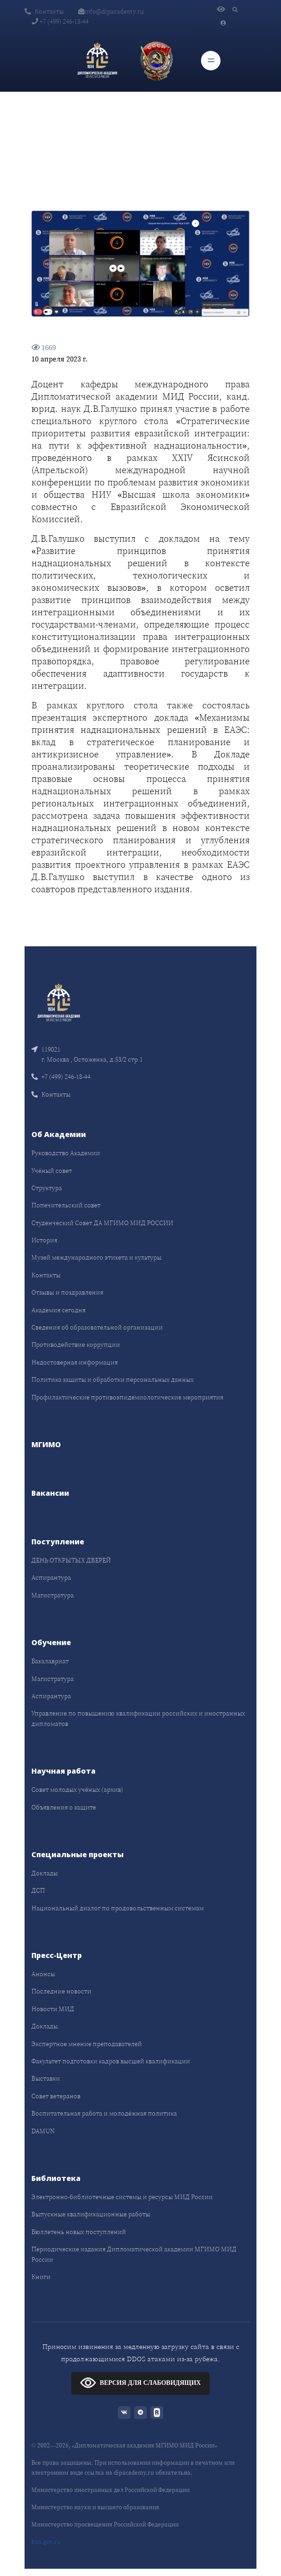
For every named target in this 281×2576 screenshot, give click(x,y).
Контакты (44, 11)
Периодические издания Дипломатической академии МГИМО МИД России (133, 2254)
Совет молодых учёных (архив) (77, 1789)
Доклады (44, 1873)
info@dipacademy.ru (111, 11)
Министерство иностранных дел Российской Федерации (110, 2490)
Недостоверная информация (74, 1362)
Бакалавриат (50, 1661)
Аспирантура (51, 1577)
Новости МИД (52, 2008)
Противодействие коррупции (75, 1344)
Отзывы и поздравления (67, 1292)
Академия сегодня (58, 1310)
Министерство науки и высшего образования (95, 2507)
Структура (46, 1187)
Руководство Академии (65, 1152)
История (44, 1240)
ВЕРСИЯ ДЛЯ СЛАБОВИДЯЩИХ (140, 2382)
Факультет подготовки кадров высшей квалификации (110, 2061)
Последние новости (61, 1991)
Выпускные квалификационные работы (90, 2214)
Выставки (45, 2078)
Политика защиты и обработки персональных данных (112, 1379)
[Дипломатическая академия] (97, 61)
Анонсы (43, 1973)
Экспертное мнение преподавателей (86, 2043)
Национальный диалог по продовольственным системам (117, 1908)
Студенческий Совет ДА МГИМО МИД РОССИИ (102, 1222)
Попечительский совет (65, 1205)
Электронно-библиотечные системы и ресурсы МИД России (122, 2196)
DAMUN (43, 2131)
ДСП (38, 1890)
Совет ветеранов (55, 2096)
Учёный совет (51, 1170)
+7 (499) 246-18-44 (60, 21)
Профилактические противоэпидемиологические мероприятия (127, 1397)
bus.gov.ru (45, 2542)
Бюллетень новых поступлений (78, 2231)
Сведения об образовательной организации (97, 1327)
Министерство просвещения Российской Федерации (105, 2524)
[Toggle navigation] (211, 60)
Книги (40, 2276)
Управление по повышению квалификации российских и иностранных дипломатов (138, 1718)
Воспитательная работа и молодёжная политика (104, 2113)
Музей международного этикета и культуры (96, 1257)
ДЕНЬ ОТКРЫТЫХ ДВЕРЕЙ (71, 1560)
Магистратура (52, 1595)
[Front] (58, 1001)
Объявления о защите (63, 1807)
